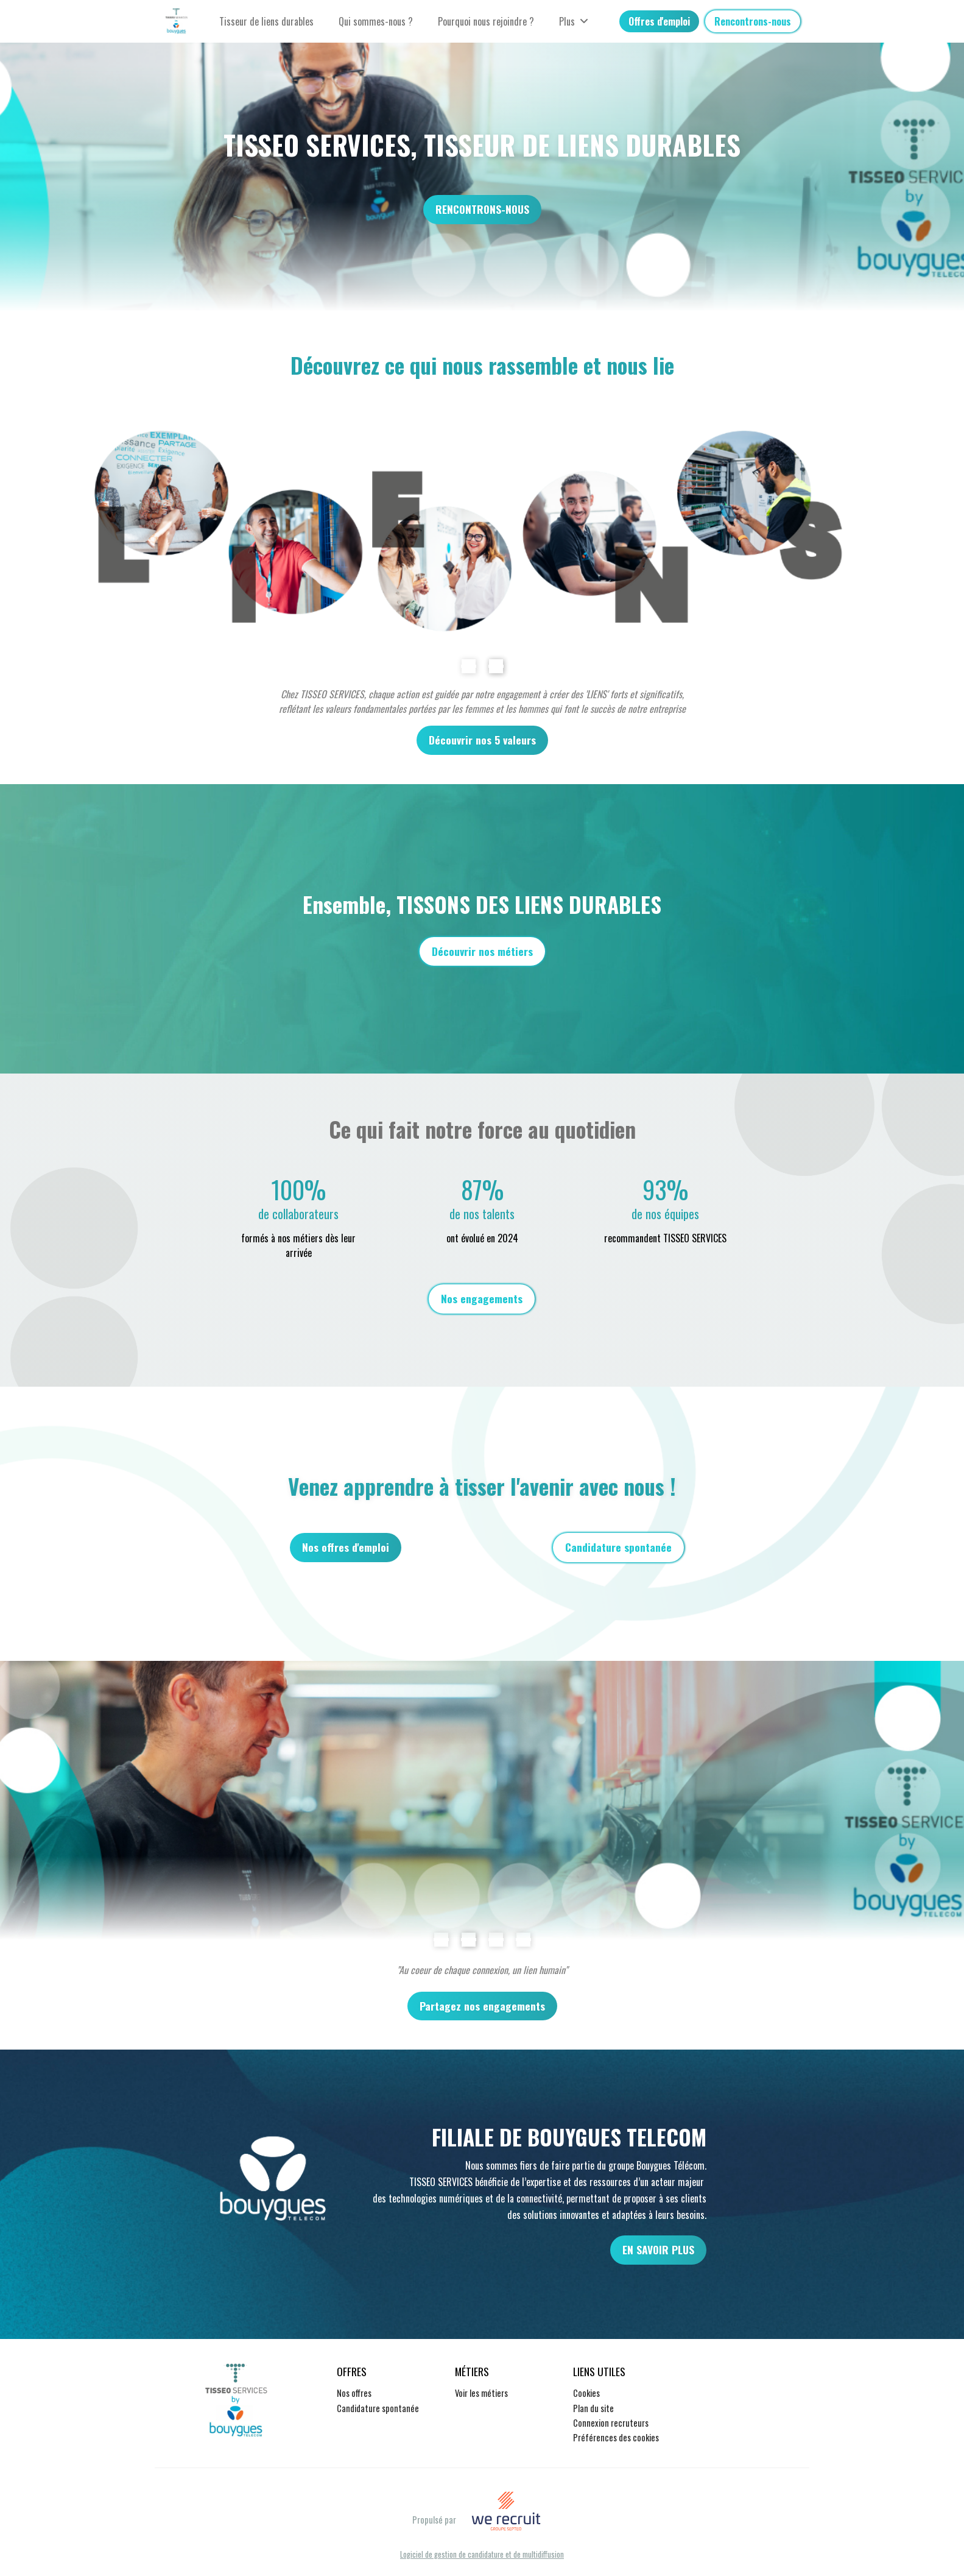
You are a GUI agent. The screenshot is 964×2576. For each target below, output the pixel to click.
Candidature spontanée (618, 1547)
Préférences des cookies (616, 2437)
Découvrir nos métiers (482, 951)
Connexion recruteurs (611, 2422)
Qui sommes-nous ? (376, 21)
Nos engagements (481, 1298)
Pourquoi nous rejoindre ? (486, 21)
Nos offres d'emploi (345, 1547)
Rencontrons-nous (752, 21)
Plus (573, 21)
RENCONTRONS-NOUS (482, 209)
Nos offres (354, 2393)
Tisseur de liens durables (266, 21)
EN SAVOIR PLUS (658, 2249)
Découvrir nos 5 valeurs (482, 740)
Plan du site (593, 2408)
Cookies (586, 2393)
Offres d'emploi (659, 21)
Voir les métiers (481, 2393)
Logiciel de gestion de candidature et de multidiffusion (482, 2555)
